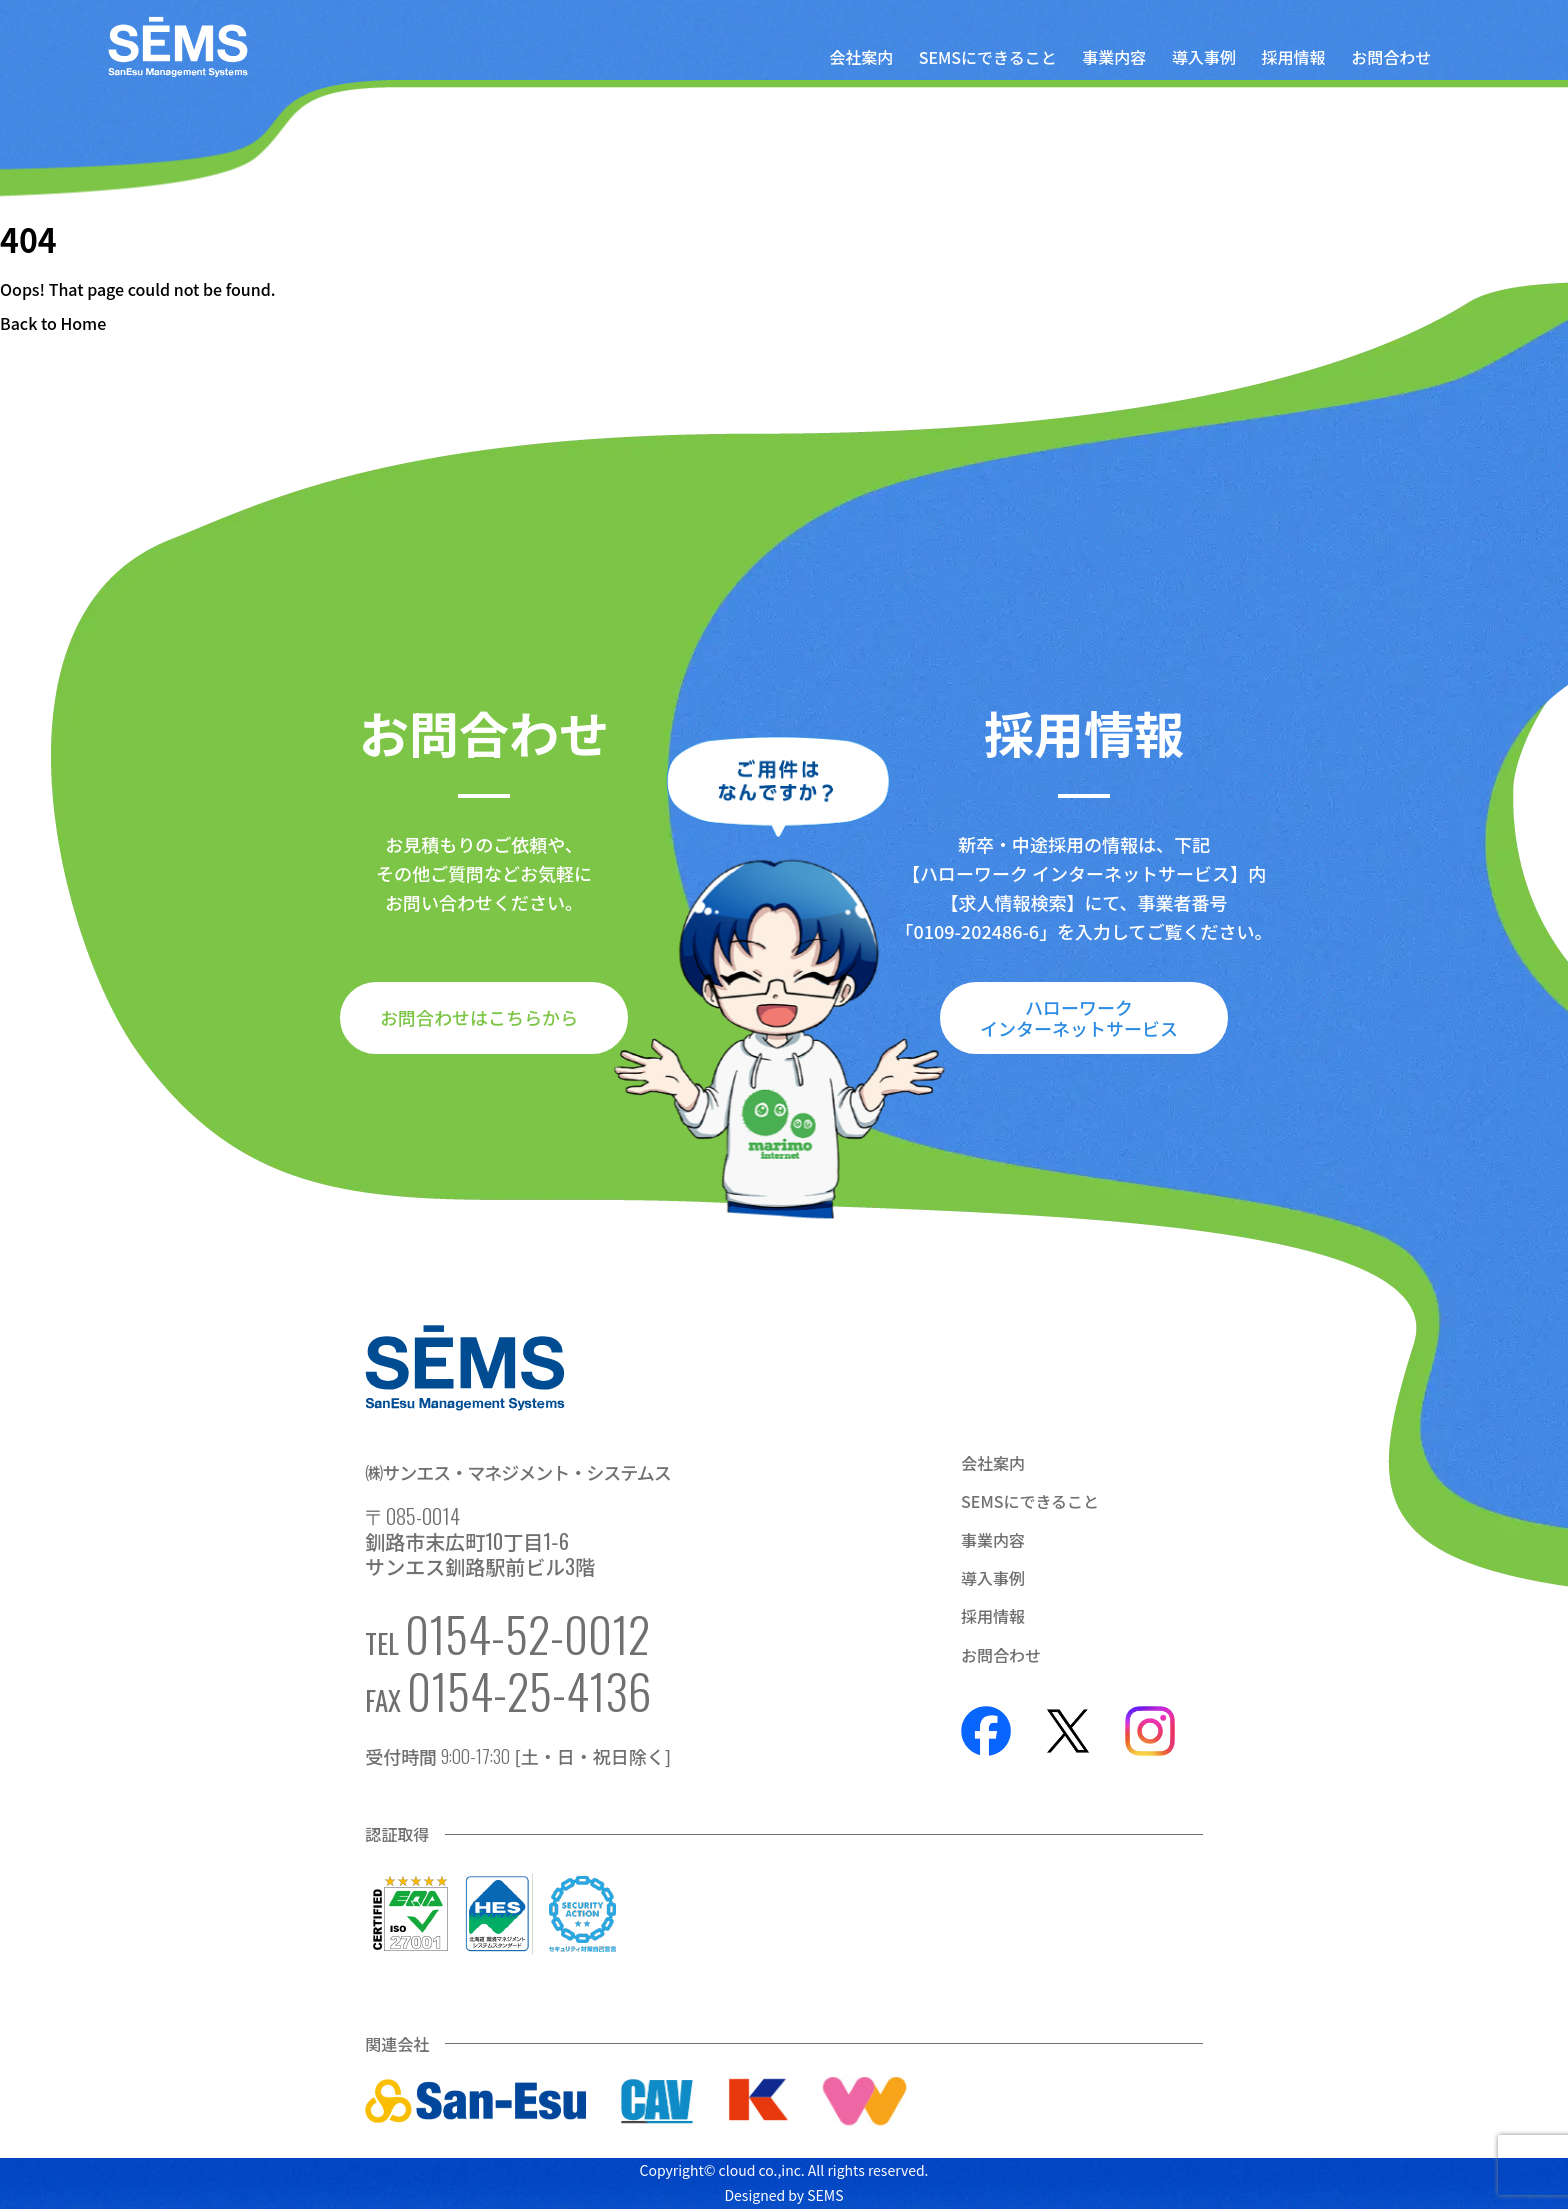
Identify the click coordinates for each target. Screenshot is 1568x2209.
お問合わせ (1391, 57)
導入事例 (1204, 57)
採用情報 (1294, 57)
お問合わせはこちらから (479, 1017)
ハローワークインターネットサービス (1079, 1017)
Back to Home (53, 323)
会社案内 (861, 57)
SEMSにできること (988, 57)
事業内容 (1114, 57)
